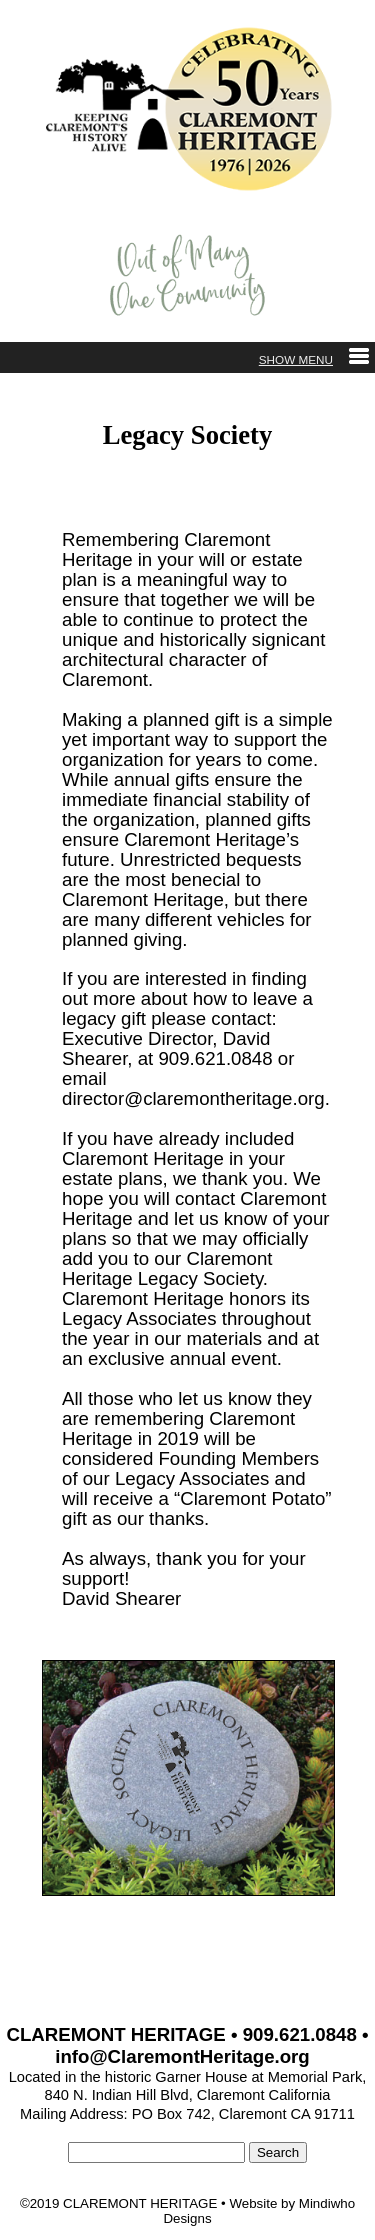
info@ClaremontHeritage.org (182, 2056)
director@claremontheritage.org (193, 1098)
